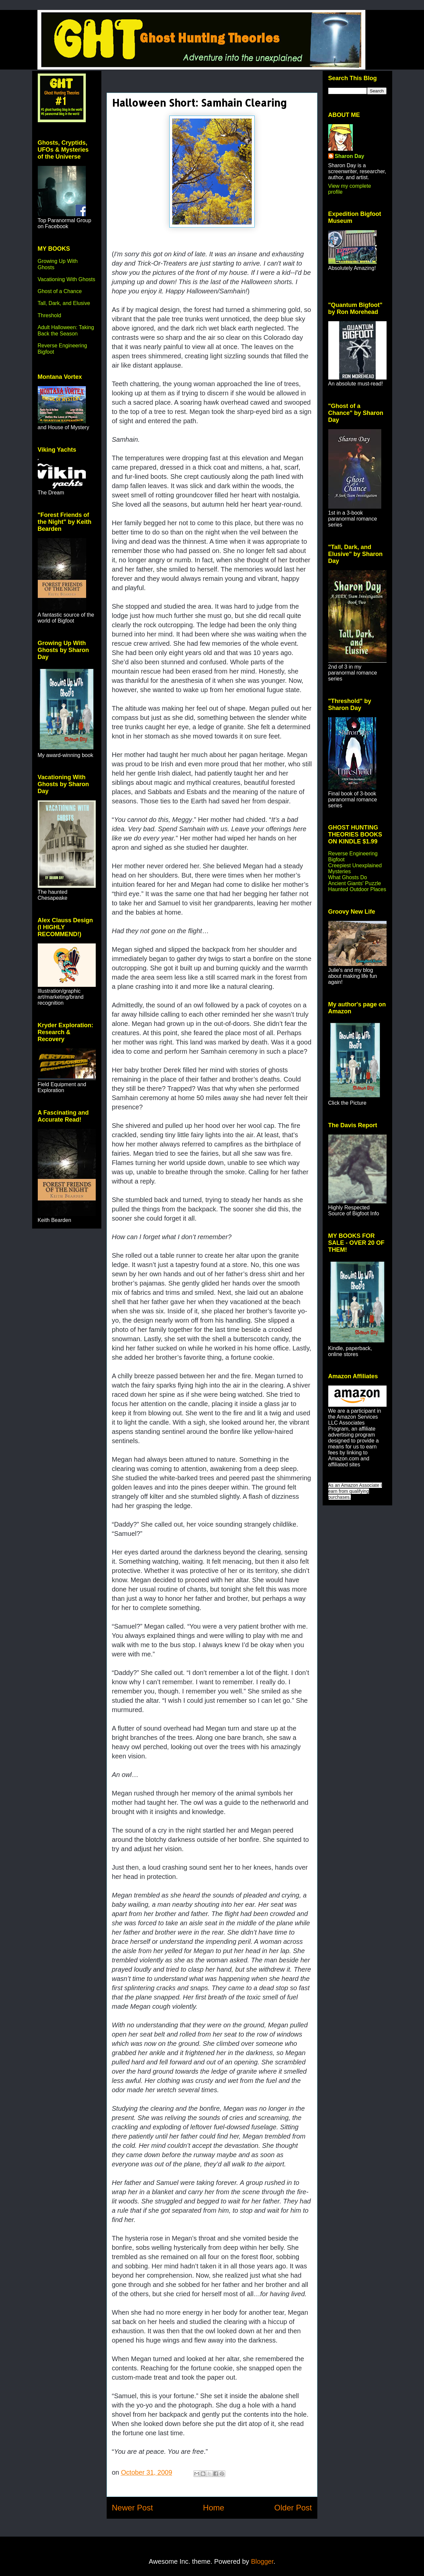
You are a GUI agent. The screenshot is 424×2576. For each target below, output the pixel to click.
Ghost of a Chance (60, 291)
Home (213, 2507)
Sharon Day (349, 156)
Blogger (262, 2561)
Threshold (49, 315)
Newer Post (132, 2507)
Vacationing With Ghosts (66, 279)
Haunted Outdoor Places (357, 889)
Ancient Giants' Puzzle (354, 883)
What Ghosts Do (347, 877)
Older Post (293, 2507)
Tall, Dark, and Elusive (64, 303)
